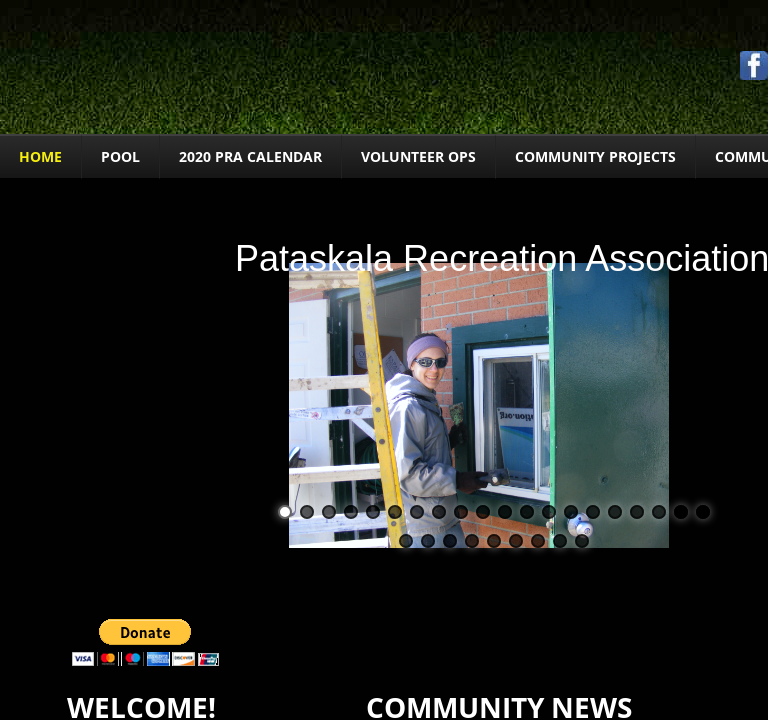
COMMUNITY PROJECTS (595, 156)
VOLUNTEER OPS (418, 156)
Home (40, 156)
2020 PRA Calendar (250, 156)
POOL (120, 156)
